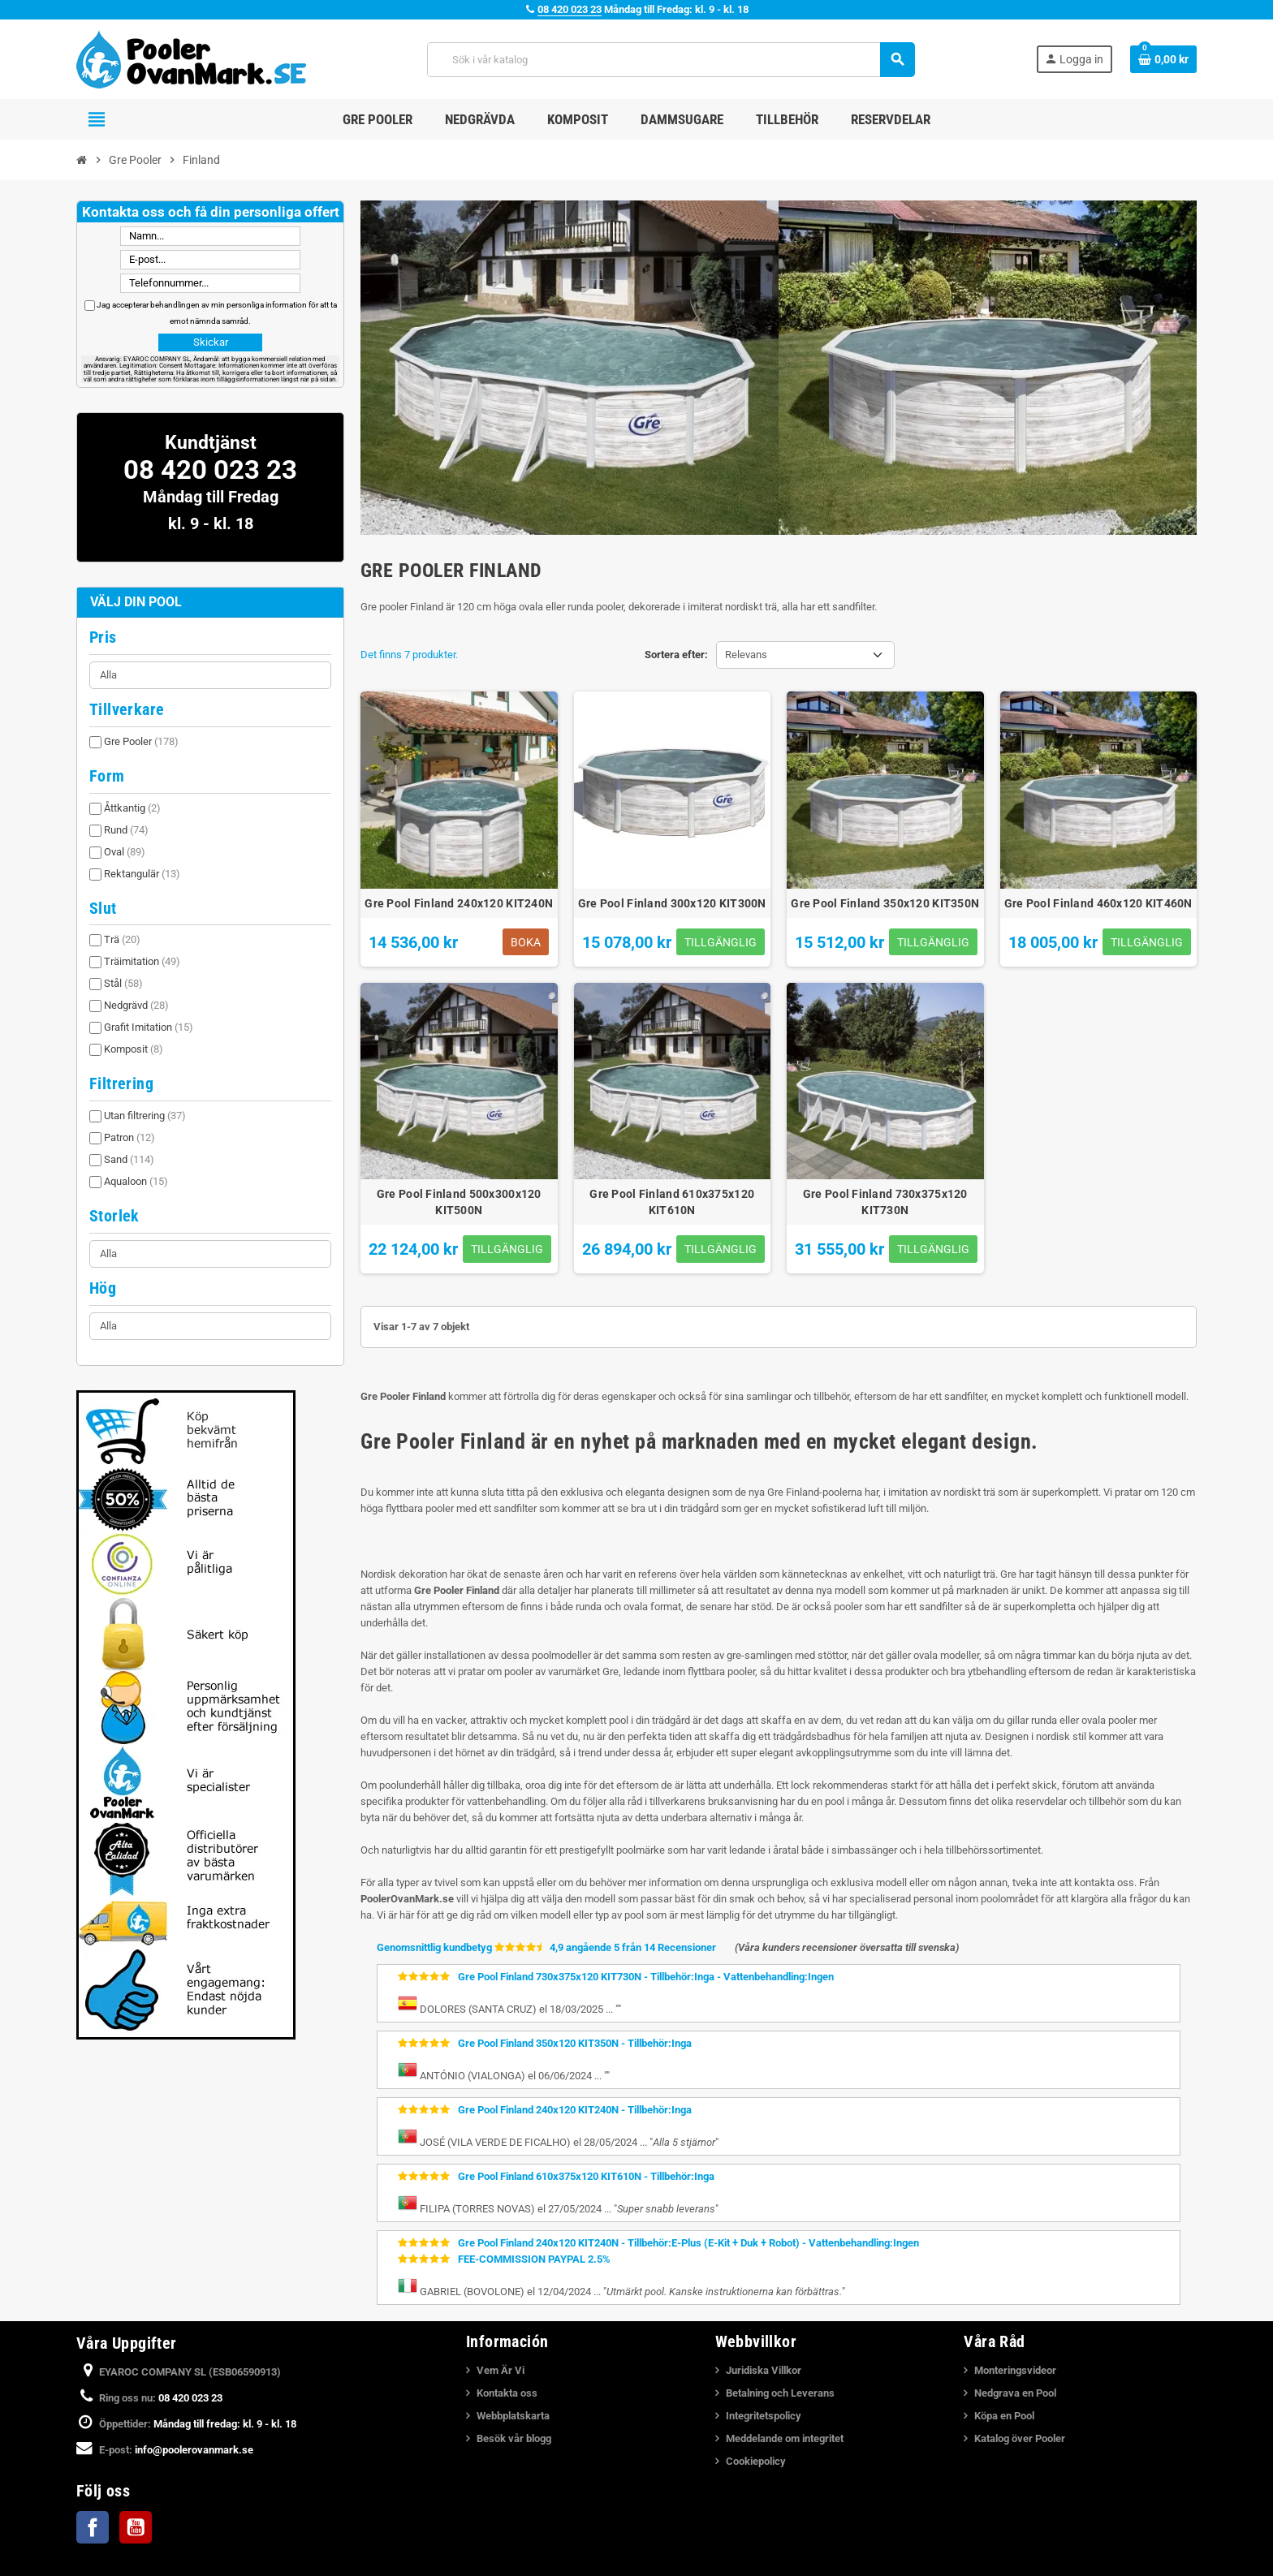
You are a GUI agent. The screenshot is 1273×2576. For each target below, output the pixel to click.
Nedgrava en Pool (1015, 2393)
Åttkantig (132, 808)
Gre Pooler (141, 741)
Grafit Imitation (148, 1027)
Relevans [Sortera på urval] (746, 654)
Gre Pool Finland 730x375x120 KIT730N (885, 1202)
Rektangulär (142, 874)
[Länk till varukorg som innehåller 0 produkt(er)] (1163, 59)
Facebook (92, 2527)
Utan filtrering (145, 1115)
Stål (123, 983)
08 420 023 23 (569, 9)
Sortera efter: (676, 654)
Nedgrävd (136, 1005)
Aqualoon (136, 1181)
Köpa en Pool (1004, 2416)
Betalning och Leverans (780, 2393)
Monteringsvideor (1015, 2370)
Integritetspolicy (763, 2416)
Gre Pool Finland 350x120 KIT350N (885, 903)
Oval (124, 852)
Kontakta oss (507, 2393)
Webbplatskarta (513, 2416)
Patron (129, 1137)
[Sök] (670, 59)
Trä (122, 939)
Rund (126, 830)
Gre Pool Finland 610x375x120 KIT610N (671, 1202)
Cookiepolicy (756, 2461)
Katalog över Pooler (1019, 2438)
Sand (129, 1159)
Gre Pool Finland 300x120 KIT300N (672, 903)
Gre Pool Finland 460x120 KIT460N (1098, 903)
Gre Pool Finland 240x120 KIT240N (459, 903)
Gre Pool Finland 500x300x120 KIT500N (459, 1202)
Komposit (133, 1049)
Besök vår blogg (514, 2438)
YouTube (135, 2527)
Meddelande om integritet (785, 2438)
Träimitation (142, 961)
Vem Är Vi (500, 2370)
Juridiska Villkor (763, 2370)
